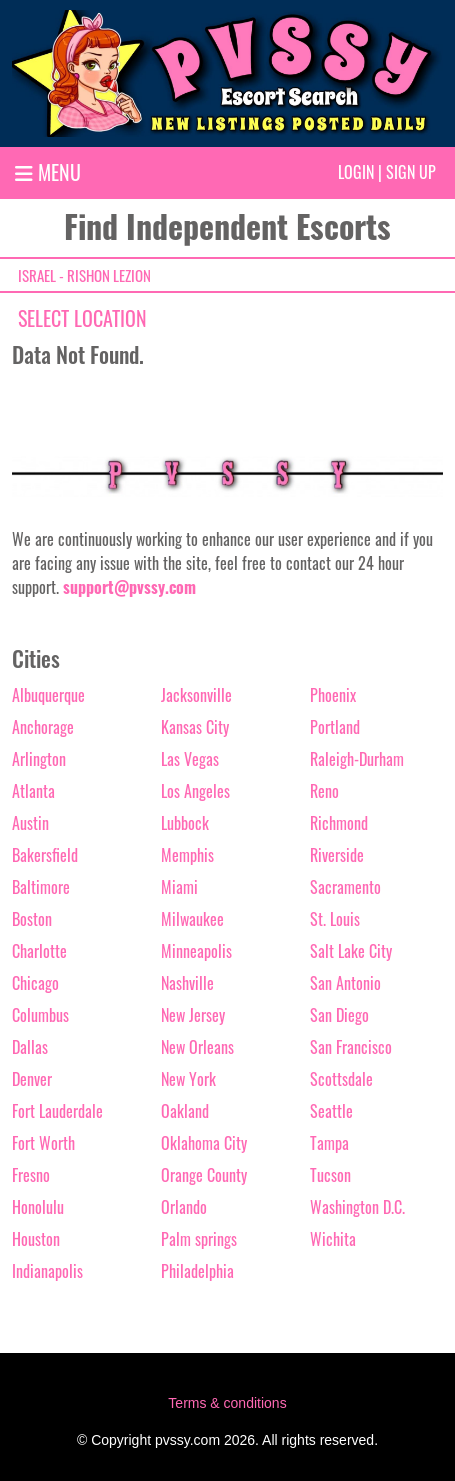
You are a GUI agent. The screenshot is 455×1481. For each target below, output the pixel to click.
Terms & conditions (227, 1403)
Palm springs (199, 1239)
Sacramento (345, 887)
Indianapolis (47, 1271)
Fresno (31, 1175)
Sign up (411, 172)
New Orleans (197, 1047)
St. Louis (335, 919)
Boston (32, 919)
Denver (32, 1079)
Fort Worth (43, 1143)
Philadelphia (197, 1271)
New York (188, 1079)
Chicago (35, 983)
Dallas (30, 1047)
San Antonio (345, 983)
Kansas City (195, 727)
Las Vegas (190, 759)
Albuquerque (48, 695)
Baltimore (41, 887)
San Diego (339, 1015)
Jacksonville (196, 695)
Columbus (40, 1015)
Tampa (329, 1143)
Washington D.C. (357, 1207)
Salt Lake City (351, 951)
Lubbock (185, 823)
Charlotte (39, 951)
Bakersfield (45, 855)
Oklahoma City (204, 1143)
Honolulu (38, 1207)
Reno (324, 791)
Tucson (330, 1175)
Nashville (187, 983)
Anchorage (43, 727)
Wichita (333, 1239)
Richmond (339, 823)
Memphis (187, 855)
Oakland (185, 1111)
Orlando (184, 1207)
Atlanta (33, 791)
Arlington (39, 759)
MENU (48, 172)
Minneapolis (196, 951)
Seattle (331, 1111)
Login (356, 172)
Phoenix (333, 695)
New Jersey (193, 1015)
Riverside (337, 855)
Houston (36, 1239)
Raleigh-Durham (357, 759)
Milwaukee (192, 919)
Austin (30, 823)
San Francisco (351, 1047)
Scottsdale (341, 1079)
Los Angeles (195, 791)
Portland (335, 727)
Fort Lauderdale (57, 1111)
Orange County (204, 1175)
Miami (179, 887)
